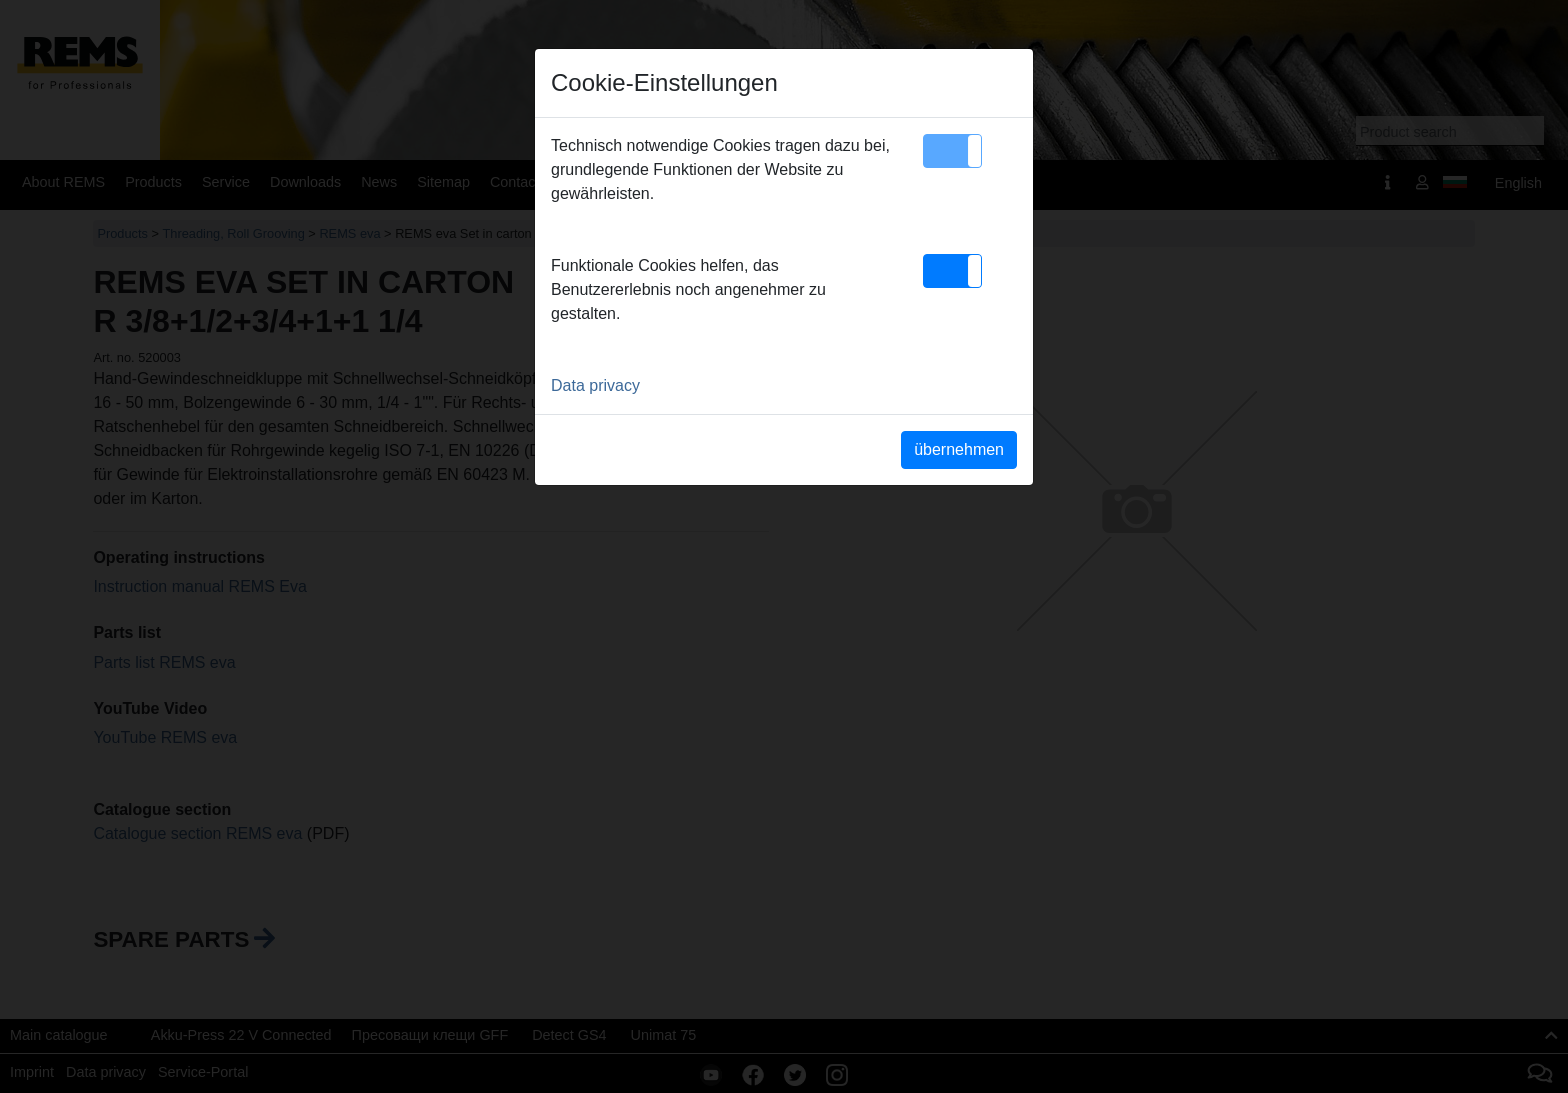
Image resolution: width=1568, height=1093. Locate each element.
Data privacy (595, 385)
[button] (952, 151)
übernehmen (959, 449)
